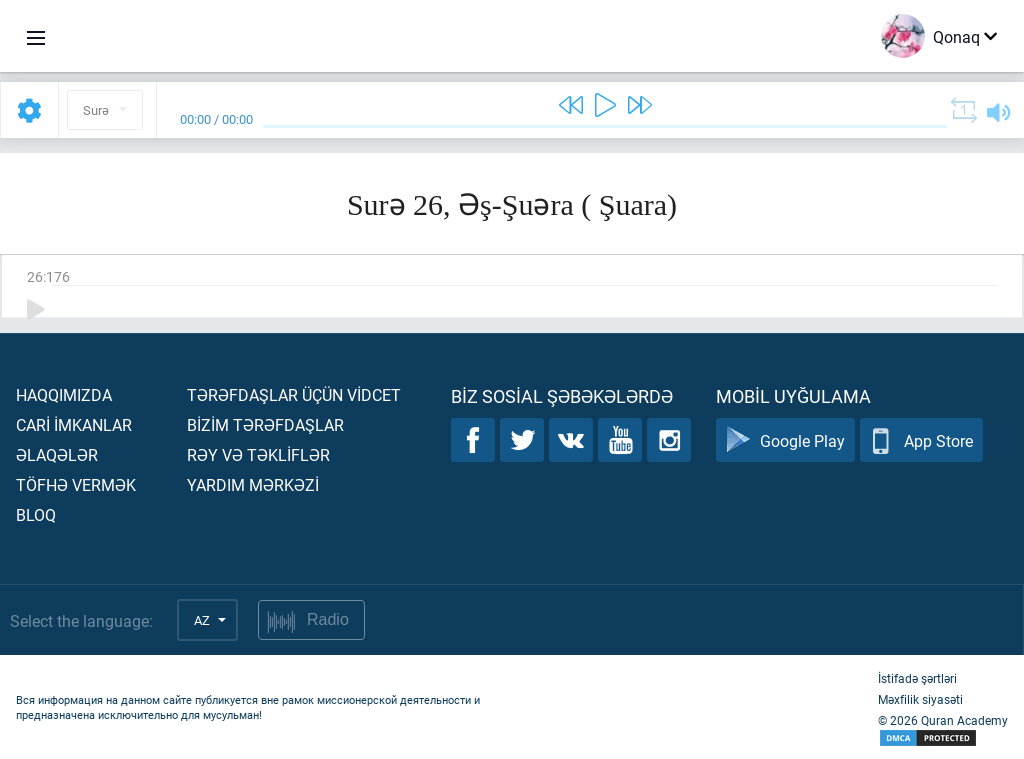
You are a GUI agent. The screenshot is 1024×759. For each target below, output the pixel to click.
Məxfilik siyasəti (920, 699)
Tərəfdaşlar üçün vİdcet (294, 394)
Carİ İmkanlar (74, 424)
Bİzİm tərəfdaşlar (265, 424)
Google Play (785, 440)
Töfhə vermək (76, 484)
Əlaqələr (57, 454)
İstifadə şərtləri (917, 678)
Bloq (36, 514)
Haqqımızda (64, 394)
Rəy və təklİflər (258, 454)
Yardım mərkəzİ (253, 484)
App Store (921, 440)
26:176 (48, 276)
